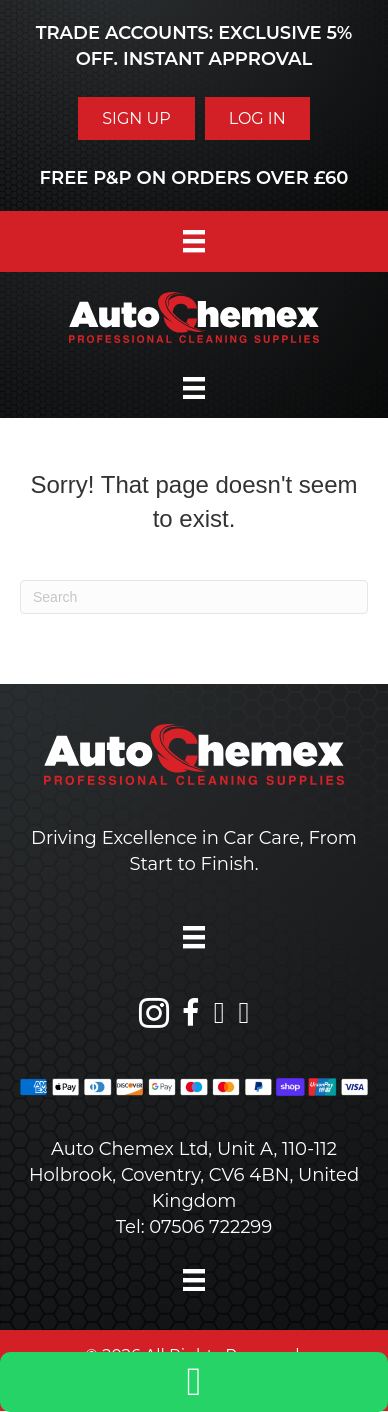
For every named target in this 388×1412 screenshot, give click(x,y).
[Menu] (194, 241)
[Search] (194, 597)
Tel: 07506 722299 (194, 1227)
